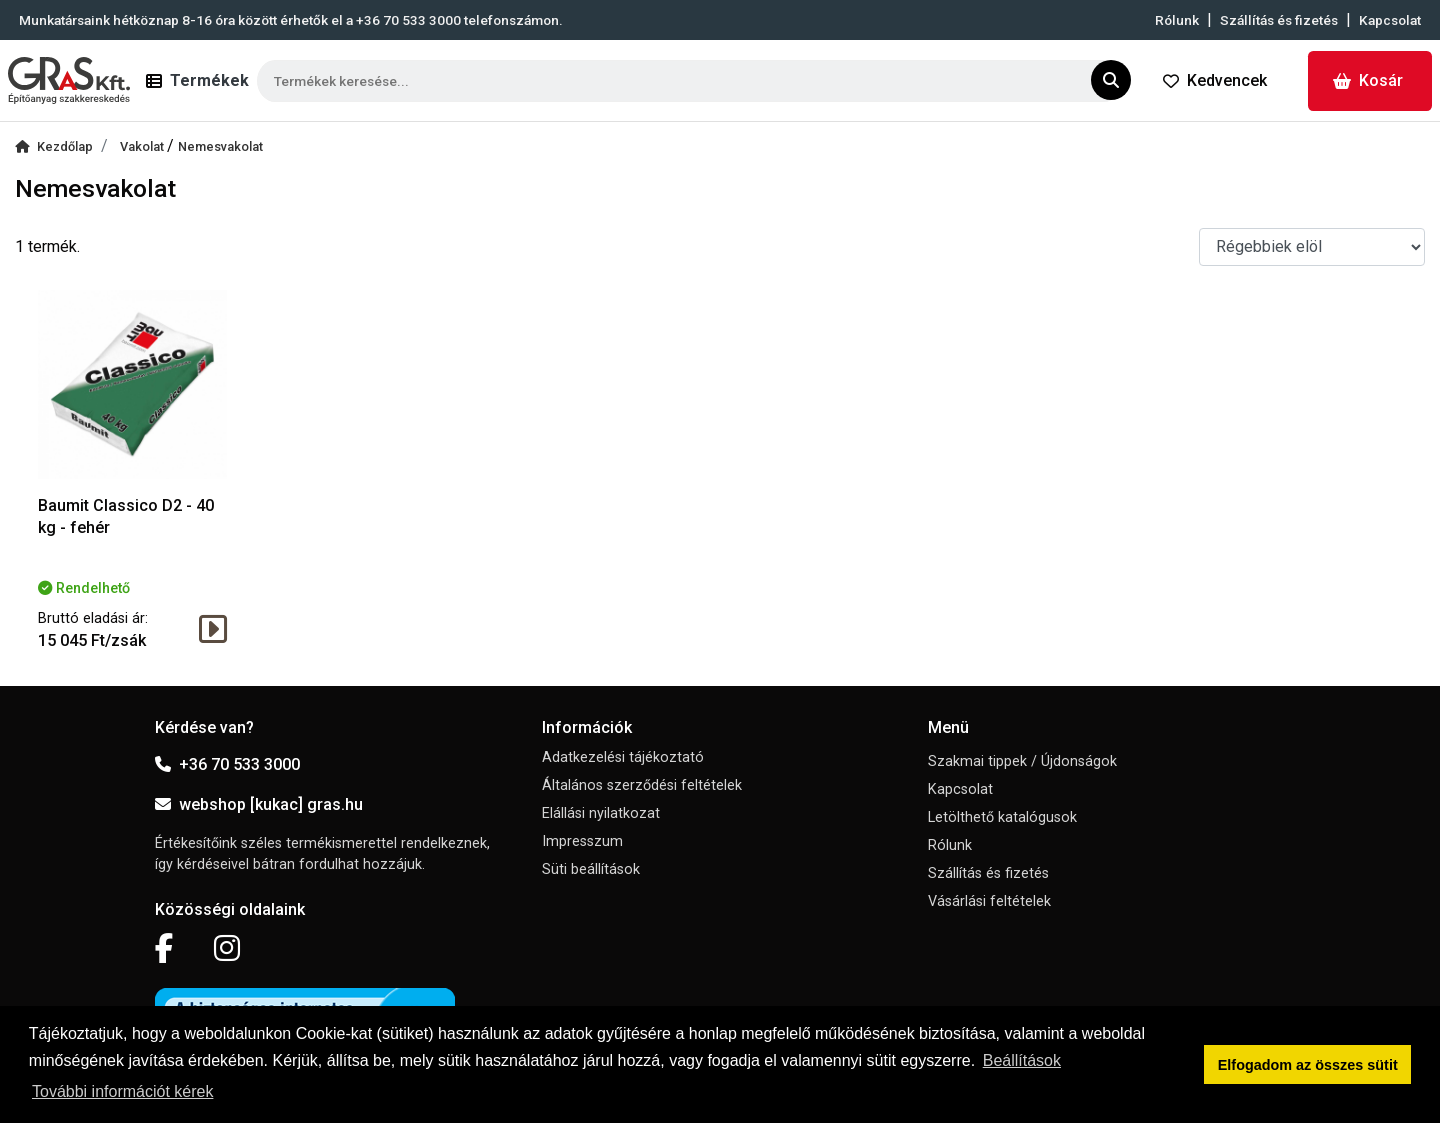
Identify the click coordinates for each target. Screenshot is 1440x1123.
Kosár (1368, 80)
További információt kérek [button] (122, 1091)
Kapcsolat (1390, 20)
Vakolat (143, 146)
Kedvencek (1215, 80)
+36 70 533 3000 (227, 764)
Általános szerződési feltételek (642, 785)
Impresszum (582, 841)
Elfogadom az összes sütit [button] (1308, 1065)
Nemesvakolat (220, 146)
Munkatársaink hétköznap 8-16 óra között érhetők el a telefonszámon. (291, 20)
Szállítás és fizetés (1279, 20)
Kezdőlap (54, 146)
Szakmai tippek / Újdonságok (1022, 761)
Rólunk (1177, 20)
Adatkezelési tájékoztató (623, 757)
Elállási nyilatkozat (601, 813)
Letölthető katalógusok (1002, 817)
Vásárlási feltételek (989, 901)
